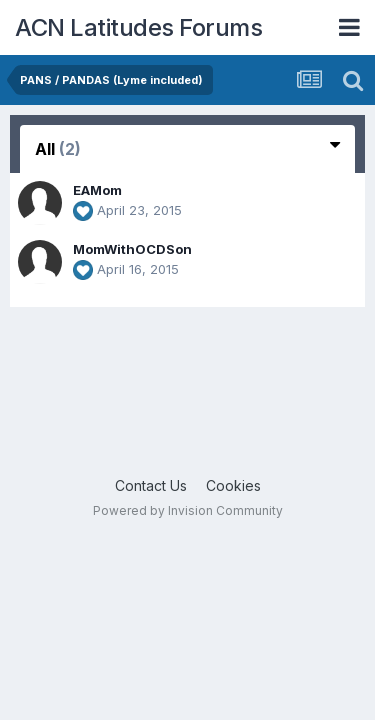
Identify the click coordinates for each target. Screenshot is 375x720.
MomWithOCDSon (132, 249)
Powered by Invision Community (188, 510)
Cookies (233, 485)
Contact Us (151, 485)
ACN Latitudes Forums (138, 27)
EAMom (97, 190)
